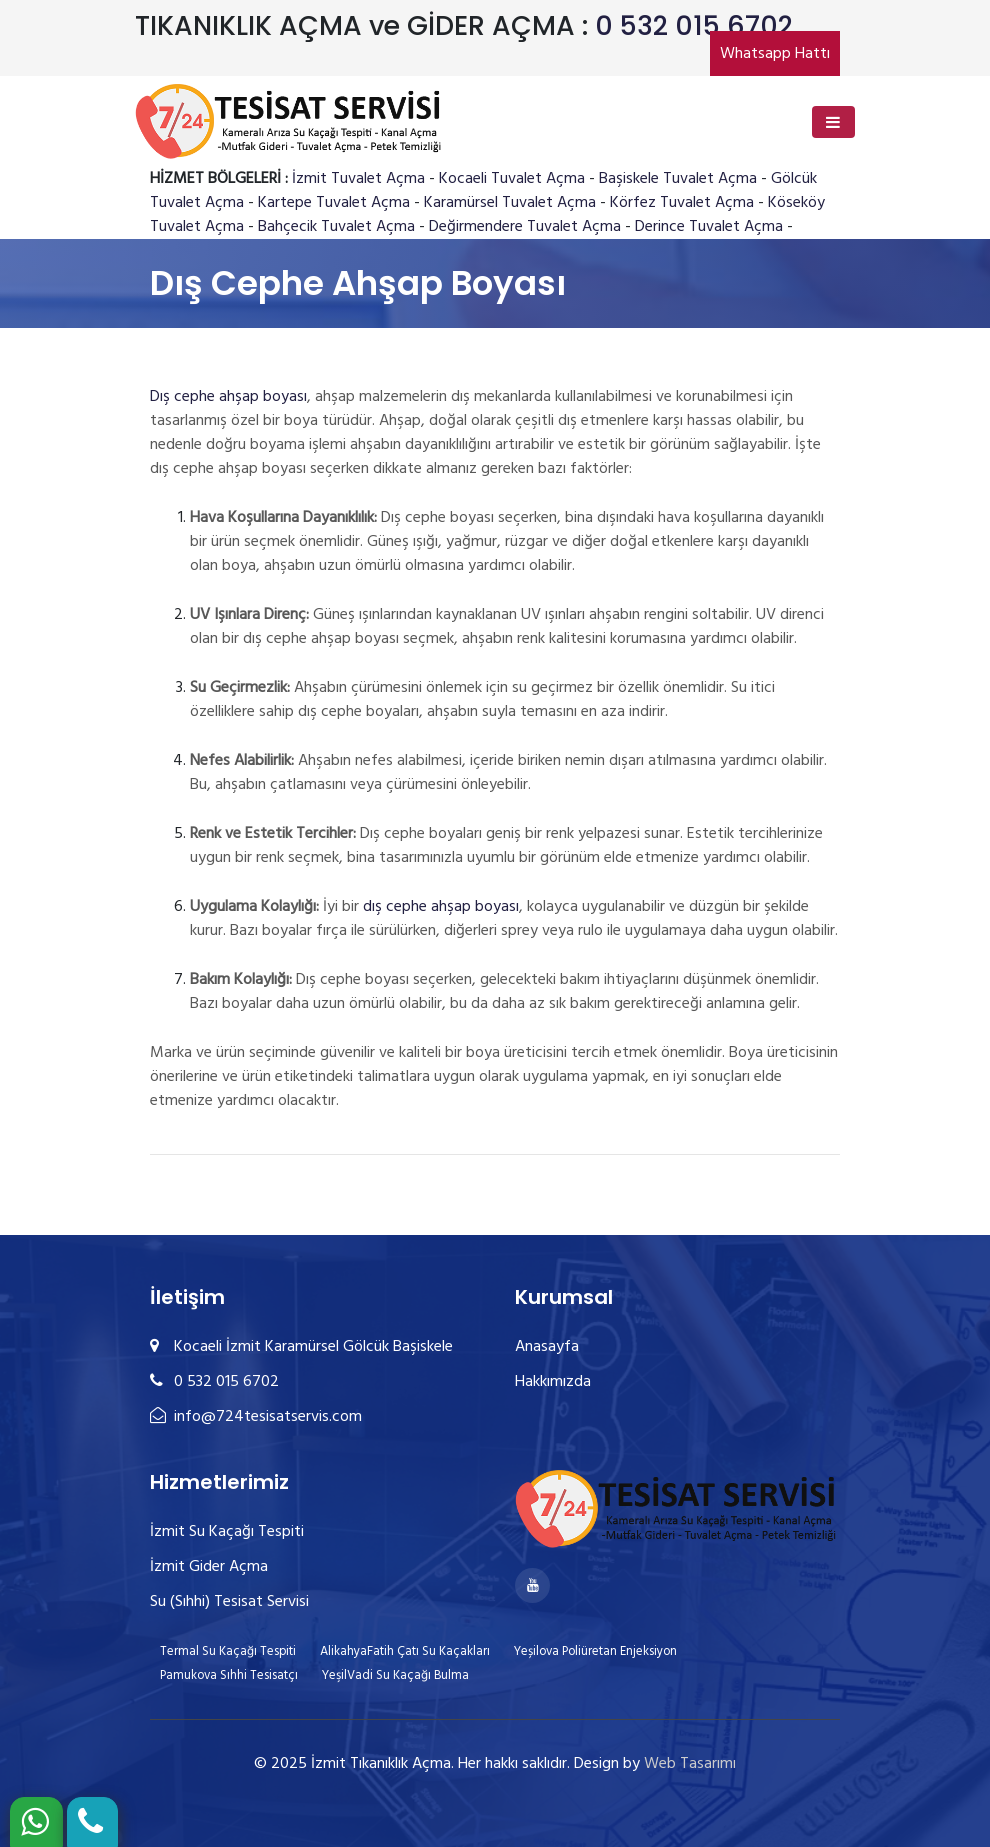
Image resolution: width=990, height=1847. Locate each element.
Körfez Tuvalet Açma (682, 203)
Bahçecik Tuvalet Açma (336, 227)
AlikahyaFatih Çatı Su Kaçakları (405, 1651)
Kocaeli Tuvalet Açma (512, 179)
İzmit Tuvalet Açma (358, 179)
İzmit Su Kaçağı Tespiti (227, 1532)
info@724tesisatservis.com (256, 1417)
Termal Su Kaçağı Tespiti (228, 1651)
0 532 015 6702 (694, 25)
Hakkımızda (553, 1382)
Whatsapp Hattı (775, 54)
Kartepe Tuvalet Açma (334, 203)
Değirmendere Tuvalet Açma (525, 227)
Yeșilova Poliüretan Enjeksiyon (595, 1651)
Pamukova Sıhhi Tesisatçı (229, 1675)
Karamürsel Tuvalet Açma (510, 203)
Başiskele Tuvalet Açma (678, 179)
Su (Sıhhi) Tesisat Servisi (229, 1602)
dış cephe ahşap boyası (441, 907)
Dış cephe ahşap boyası (228, 397)
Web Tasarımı (690, 1764)
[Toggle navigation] (833, 122)
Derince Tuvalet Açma (709, 227)
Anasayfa (547, 1347)
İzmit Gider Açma (209, 1567)
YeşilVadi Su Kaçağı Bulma (395, 1675)
